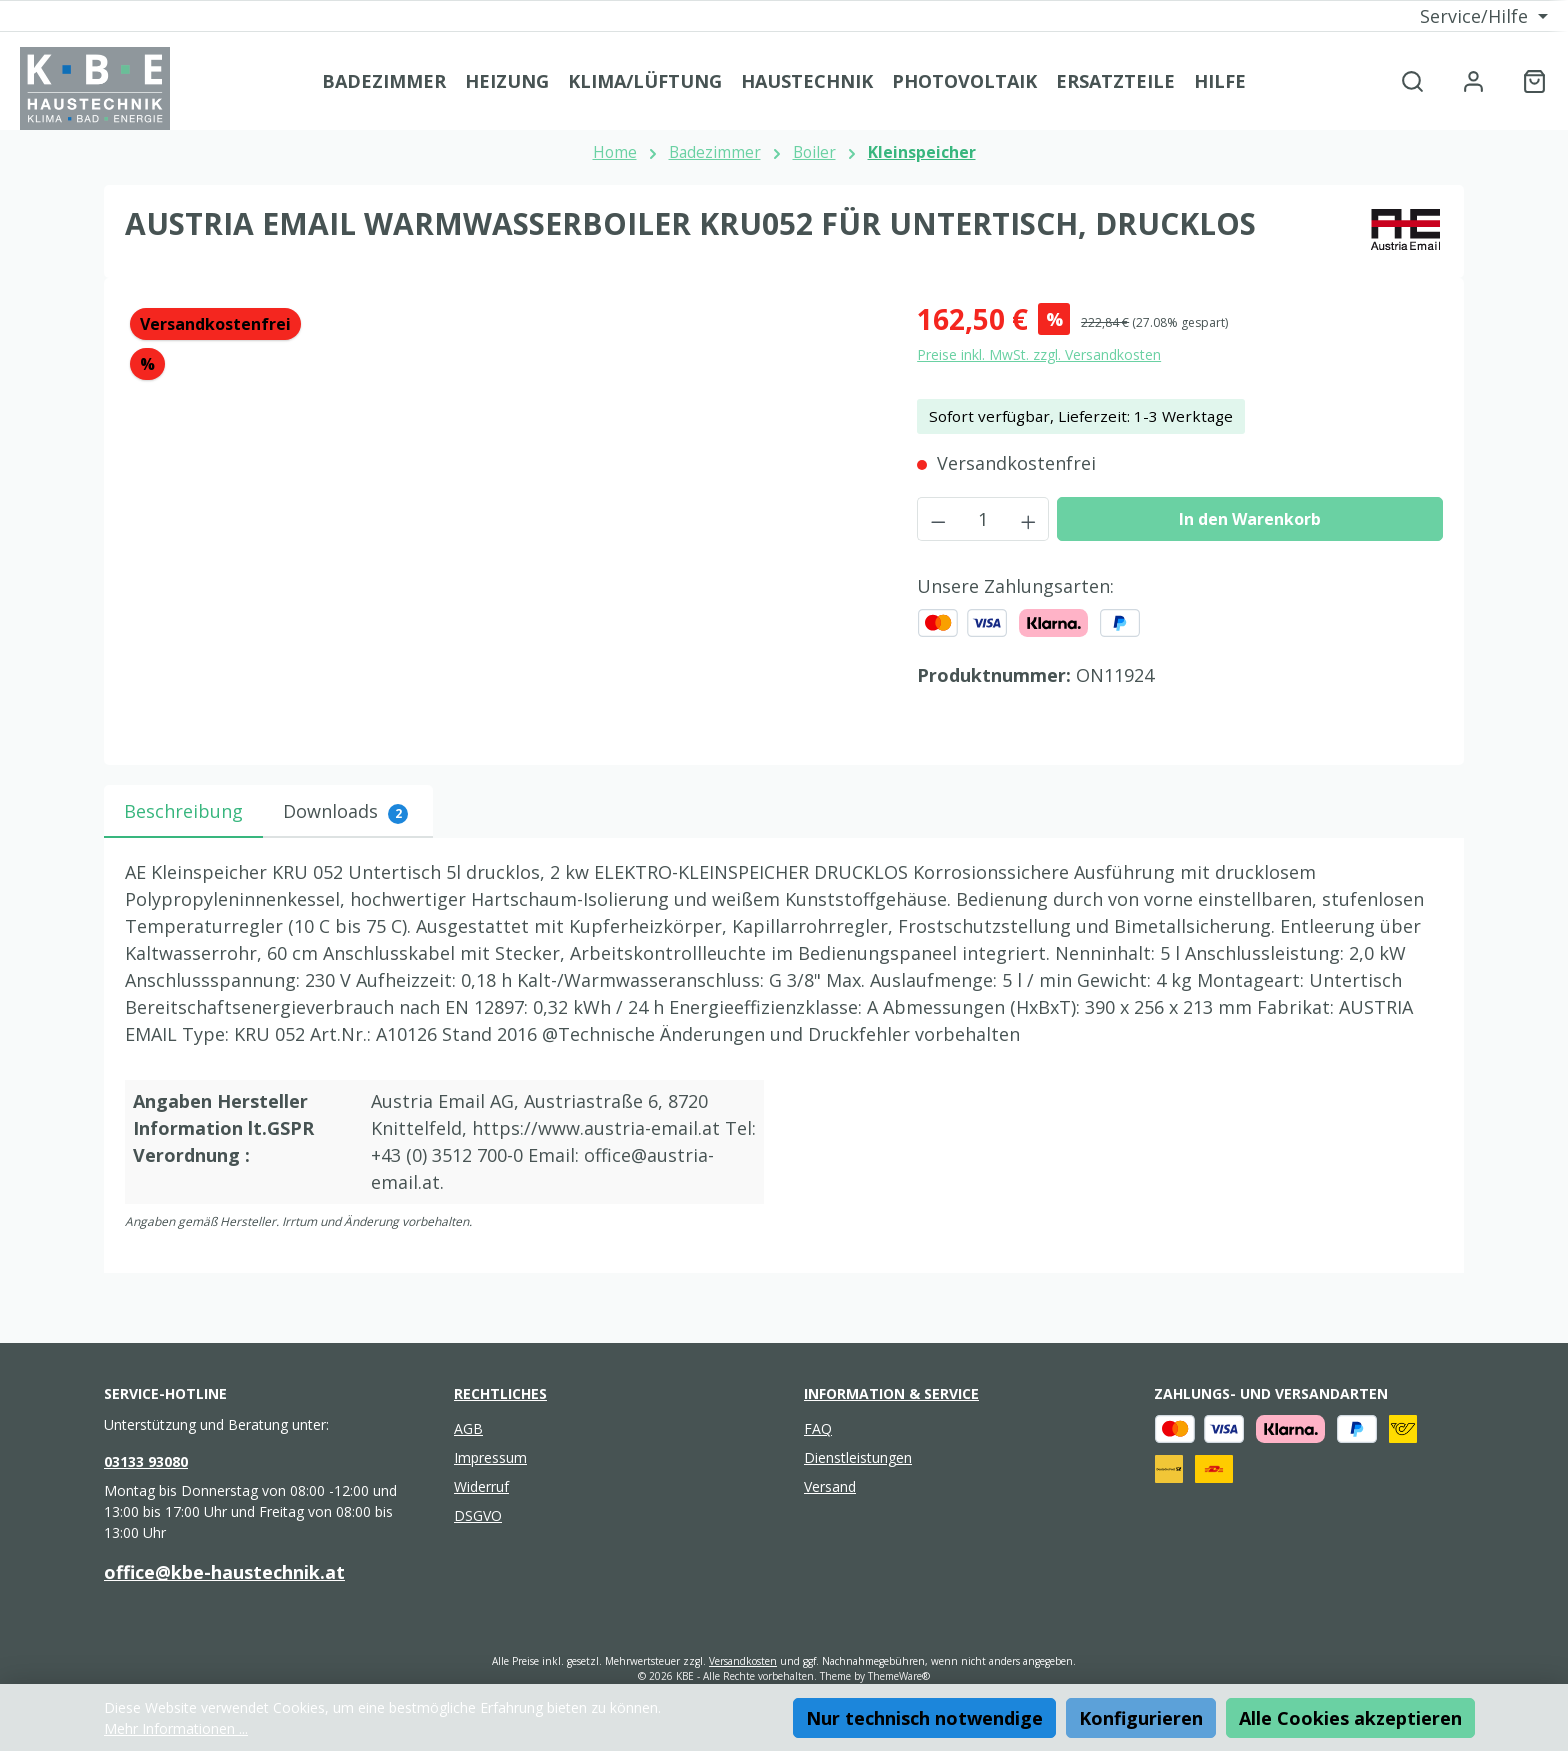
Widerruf (481, 1486)
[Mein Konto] (1473, 80)
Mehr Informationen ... (176, 1728)
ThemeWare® (899, 1676)
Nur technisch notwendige (924, 1718)
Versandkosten (743, 1661)
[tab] (183, 811)
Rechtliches (500, 1393)
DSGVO (478, 1515)
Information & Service (891, 1393)
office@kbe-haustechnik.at (224, 1572)
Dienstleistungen (858, 1457)
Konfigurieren (1141, 1718)
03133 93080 (146, 1461)
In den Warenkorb (1250, 519)
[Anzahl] (983, 519)
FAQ (818, 1428)
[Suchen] (1412, 80)
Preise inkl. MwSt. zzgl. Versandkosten (1039, 354)
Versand (830, 1486)
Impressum (490, 1457)
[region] (501, 513)
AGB (468, 1428)
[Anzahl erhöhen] (1029, 519)
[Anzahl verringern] (938, 519)
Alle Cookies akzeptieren (1350, 1718)
